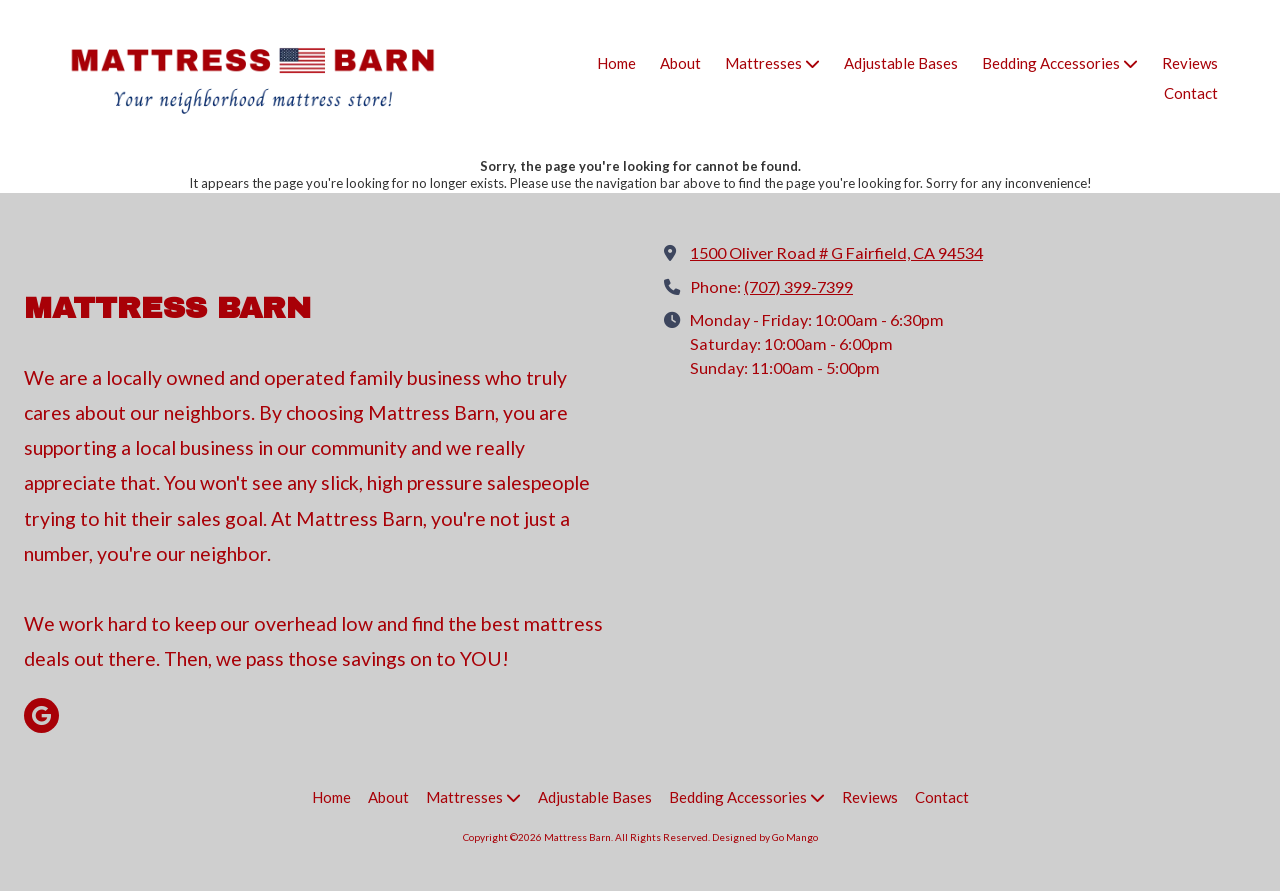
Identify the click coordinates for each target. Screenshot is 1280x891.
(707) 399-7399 (798, 286)
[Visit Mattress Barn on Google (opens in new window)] (41, 715)
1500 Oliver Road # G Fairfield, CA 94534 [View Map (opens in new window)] (836, 252)
